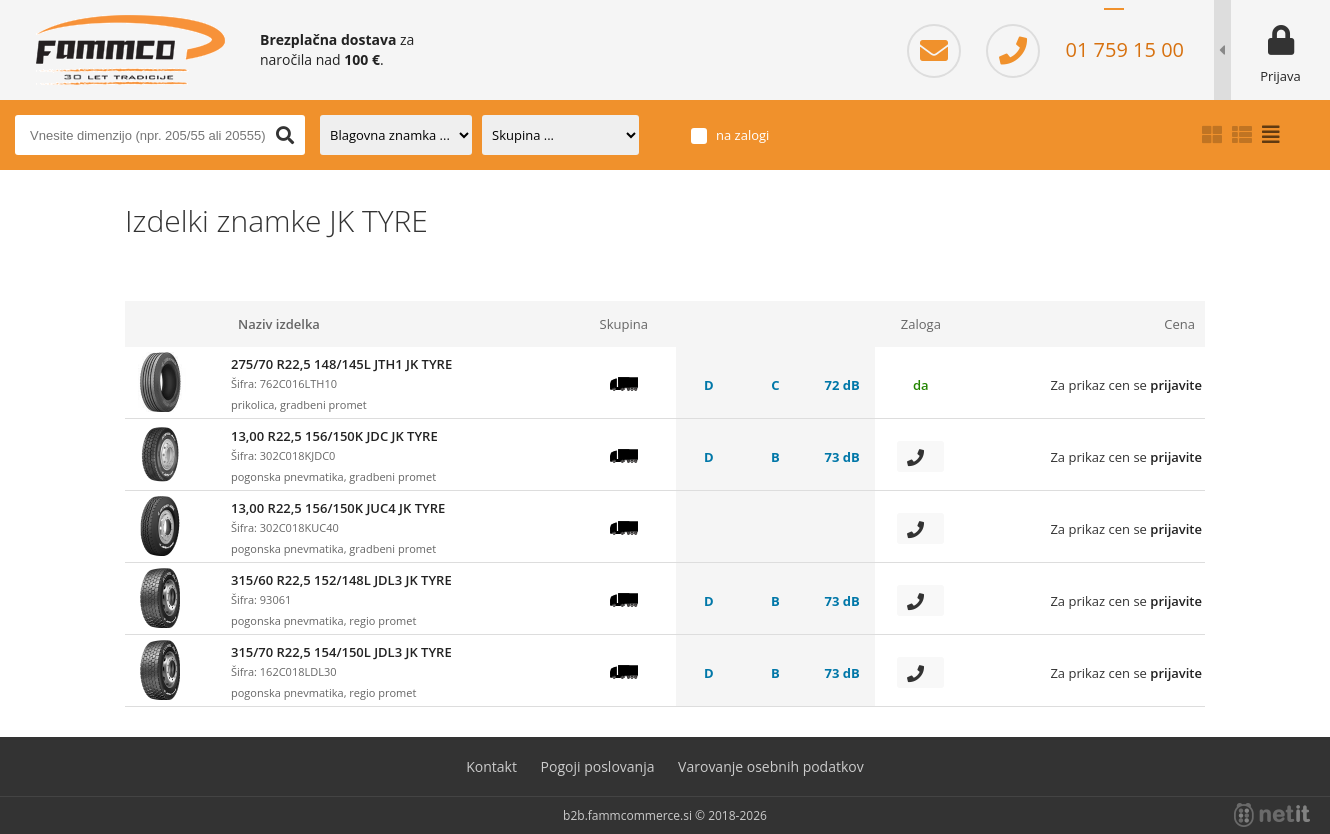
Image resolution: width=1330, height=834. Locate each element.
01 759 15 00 (1085, 49)
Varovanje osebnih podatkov (771, 766)
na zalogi (742, 134)
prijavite (1176, 385)
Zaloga (921, 324)
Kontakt (491, 766)
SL (1114, 20)
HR (1144, 20)
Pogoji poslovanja (598, 766)
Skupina (624, 324)
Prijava (1280, 76)
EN (1174, 20)
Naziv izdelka (279, 324)
